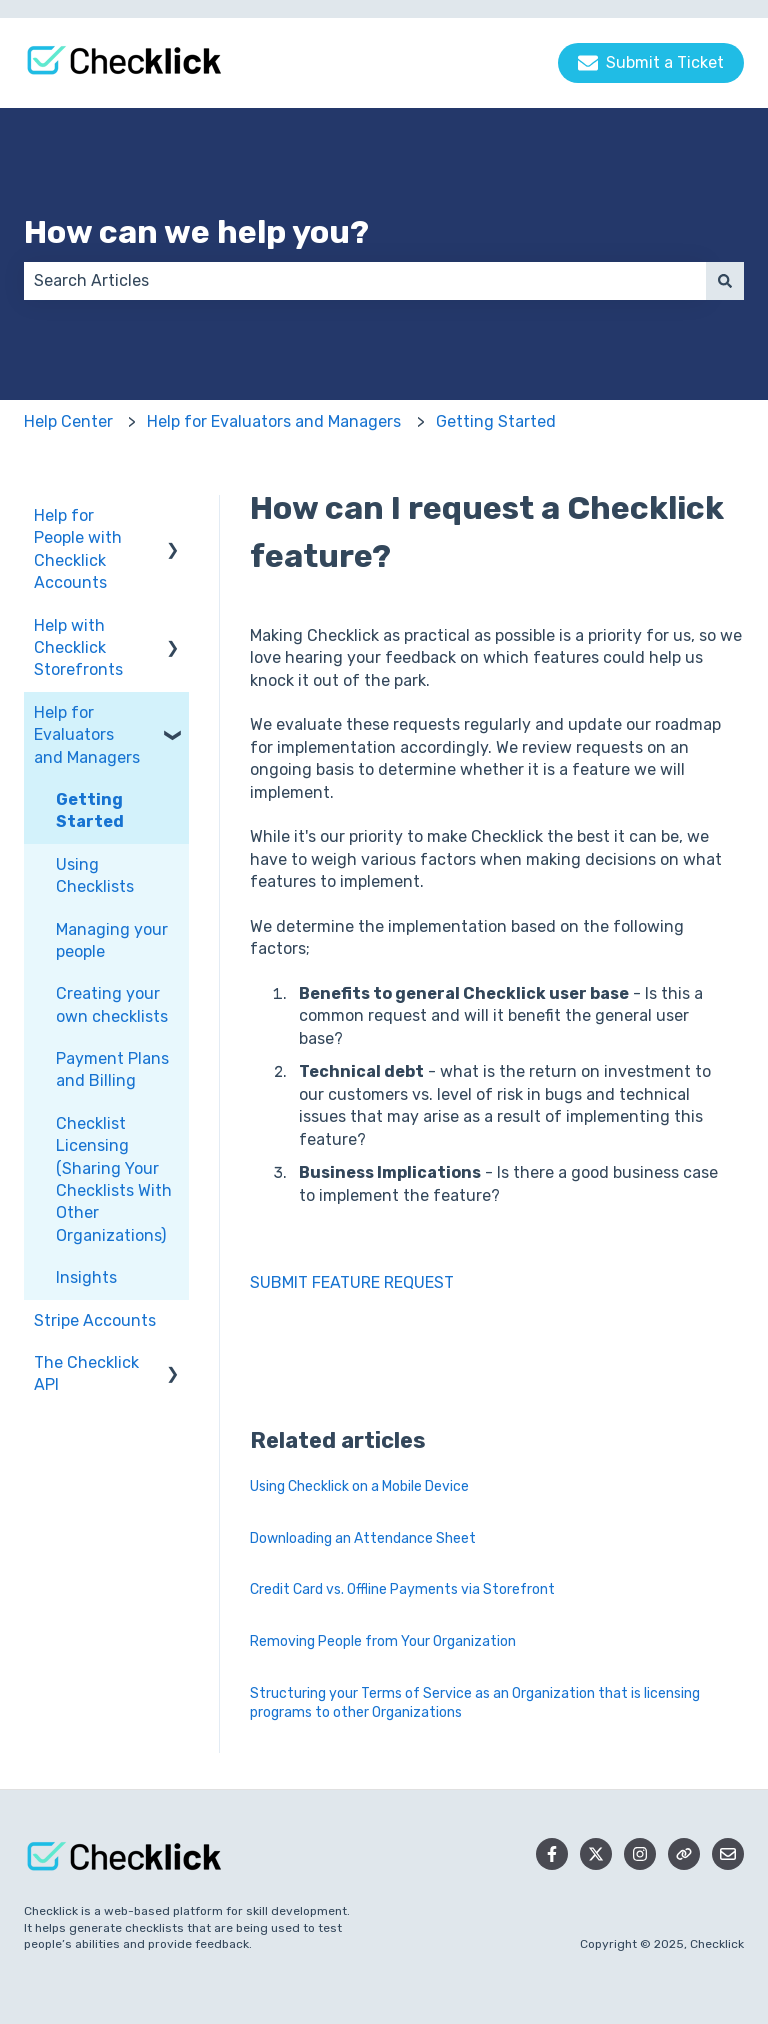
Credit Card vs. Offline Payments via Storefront (402, 1589)
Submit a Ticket (651, 63)
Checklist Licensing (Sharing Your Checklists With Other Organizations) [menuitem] (114, 1179)
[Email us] (728, 1854)
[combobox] (365, 281)
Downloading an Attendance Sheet (363, 1538)
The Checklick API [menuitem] (86, 1373)
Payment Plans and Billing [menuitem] (112, 1069)
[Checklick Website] (684, 1854)
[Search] (725, 281)
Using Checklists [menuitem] (95, 875)
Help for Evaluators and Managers (274, 421)
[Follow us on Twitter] (596, 1854)
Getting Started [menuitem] (90, 810)
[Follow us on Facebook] (552, 1854)
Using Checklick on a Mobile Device (359, 1486)
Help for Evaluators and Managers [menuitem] (87, 735)
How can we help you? (196, 232)
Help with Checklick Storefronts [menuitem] (78, 648)
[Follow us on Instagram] (640, 1854)
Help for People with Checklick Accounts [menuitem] (78, 549)
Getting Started (496, 421)
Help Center (68, 421)
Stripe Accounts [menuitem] (95, 1320)
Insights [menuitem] (86, 1277)
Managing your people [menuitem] (112, 940)
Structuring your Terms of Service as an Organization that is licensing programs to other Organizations (475, 1703)
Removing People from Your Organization (383, 1641)
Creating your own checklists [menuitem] (112, 1004)
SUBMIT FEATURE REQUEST (352, 1282)
